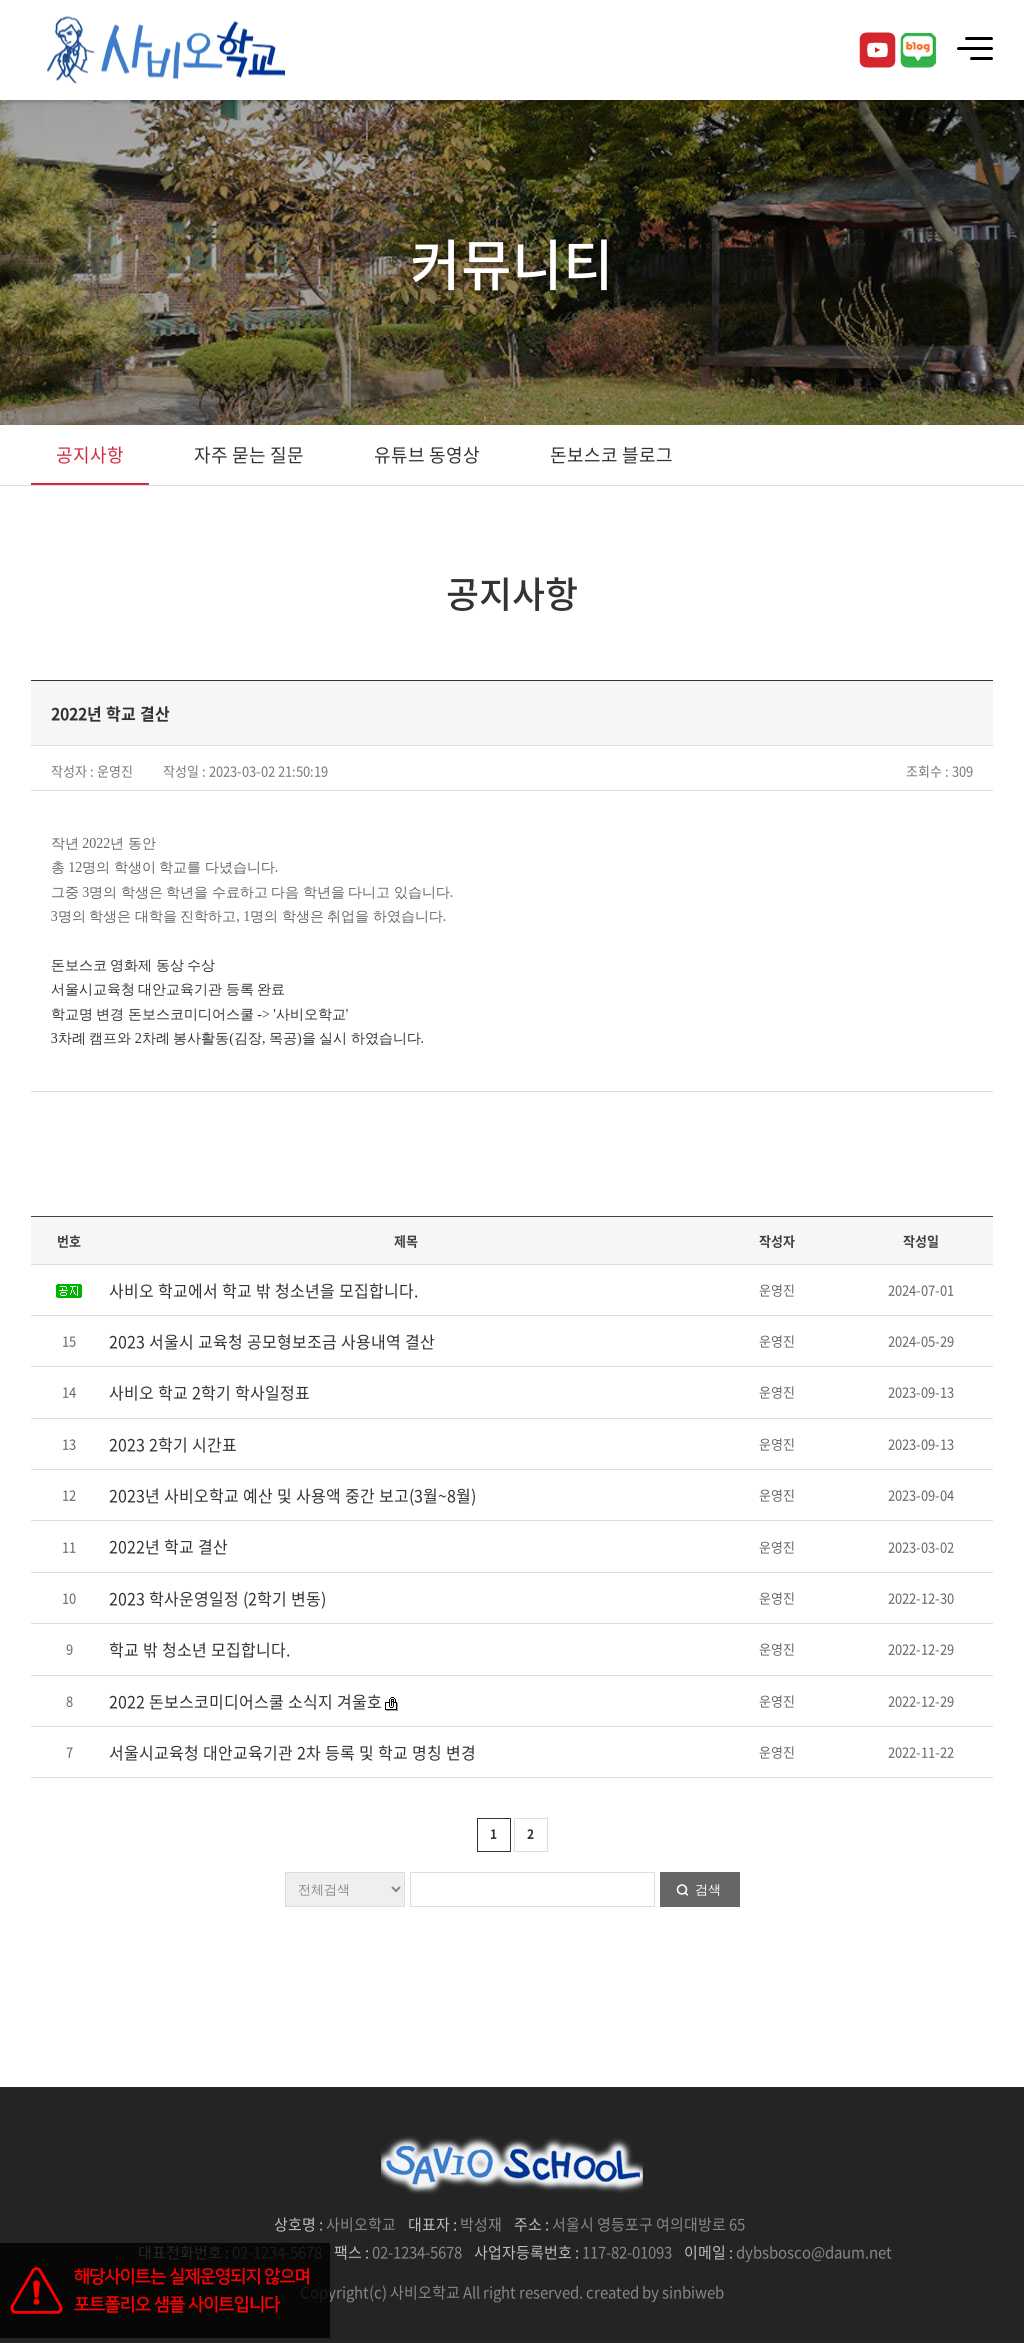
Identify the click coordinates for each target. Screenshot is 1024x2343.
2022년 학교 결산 (168, 1546)
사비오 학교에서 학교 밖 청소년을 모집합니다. (263, 1290)
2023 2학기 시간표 (173, 1444)
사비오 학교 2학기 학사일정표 (209, 1392)
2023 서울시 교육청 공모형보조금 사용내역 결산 (272, 1341)
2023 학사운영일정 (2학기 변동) (217, 1598)
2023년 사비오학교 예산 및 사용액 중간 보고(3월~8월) (292, 1495)
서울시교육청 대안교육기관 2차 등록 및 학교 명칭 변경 (292, 1752)
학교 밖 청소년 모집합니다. (199, 1649)
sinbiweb (693, 2292)
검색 (708, 1889)
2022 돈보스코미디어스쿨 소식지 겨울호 (245, 1701)
